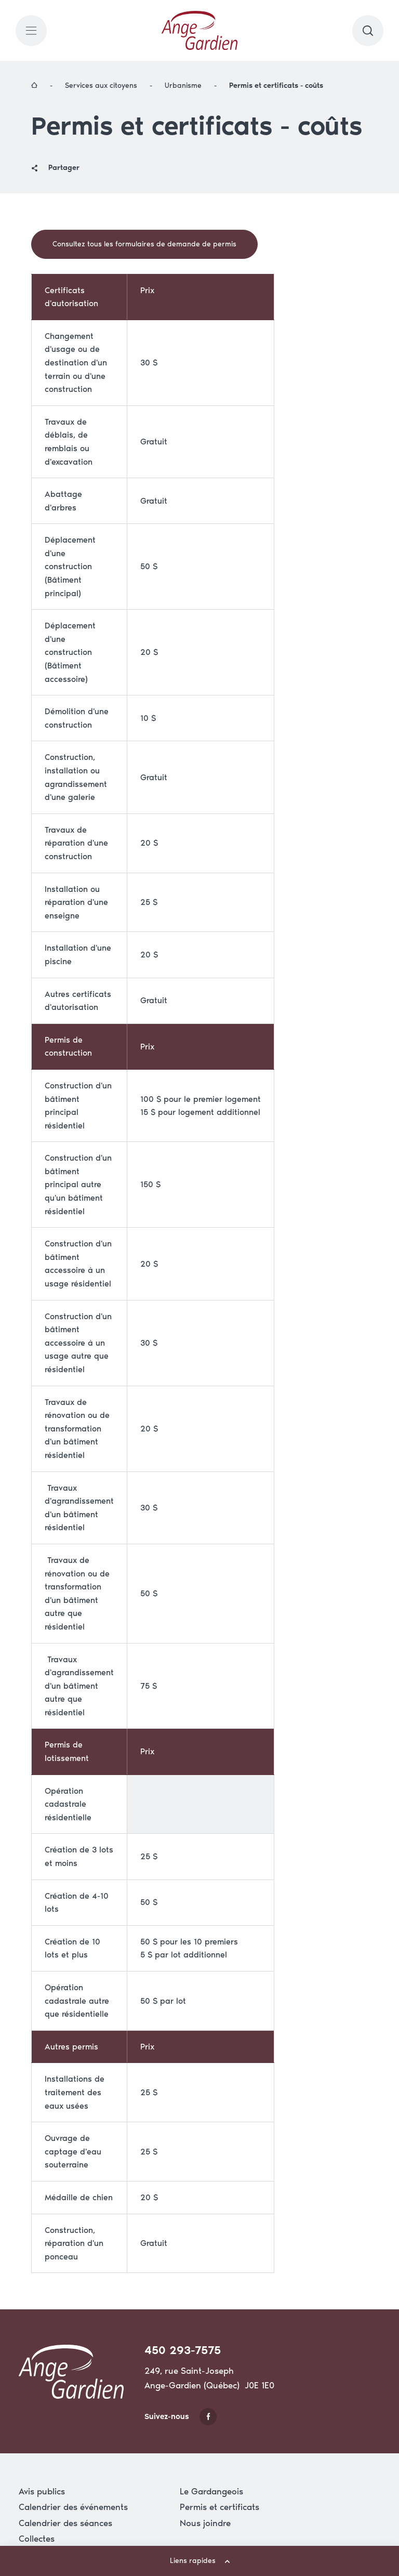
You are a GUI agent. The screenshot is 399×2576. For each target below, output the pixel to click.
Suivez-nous (180, 2416)
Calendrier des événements (73, 2507)
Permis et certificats (219, 2507)
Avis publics (42, 2491)
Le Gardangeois (211, 2491)
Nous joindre (205, 2523)
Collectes (37, 2538)
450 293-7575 (182, 2350)
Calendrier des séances (65, 2523)
